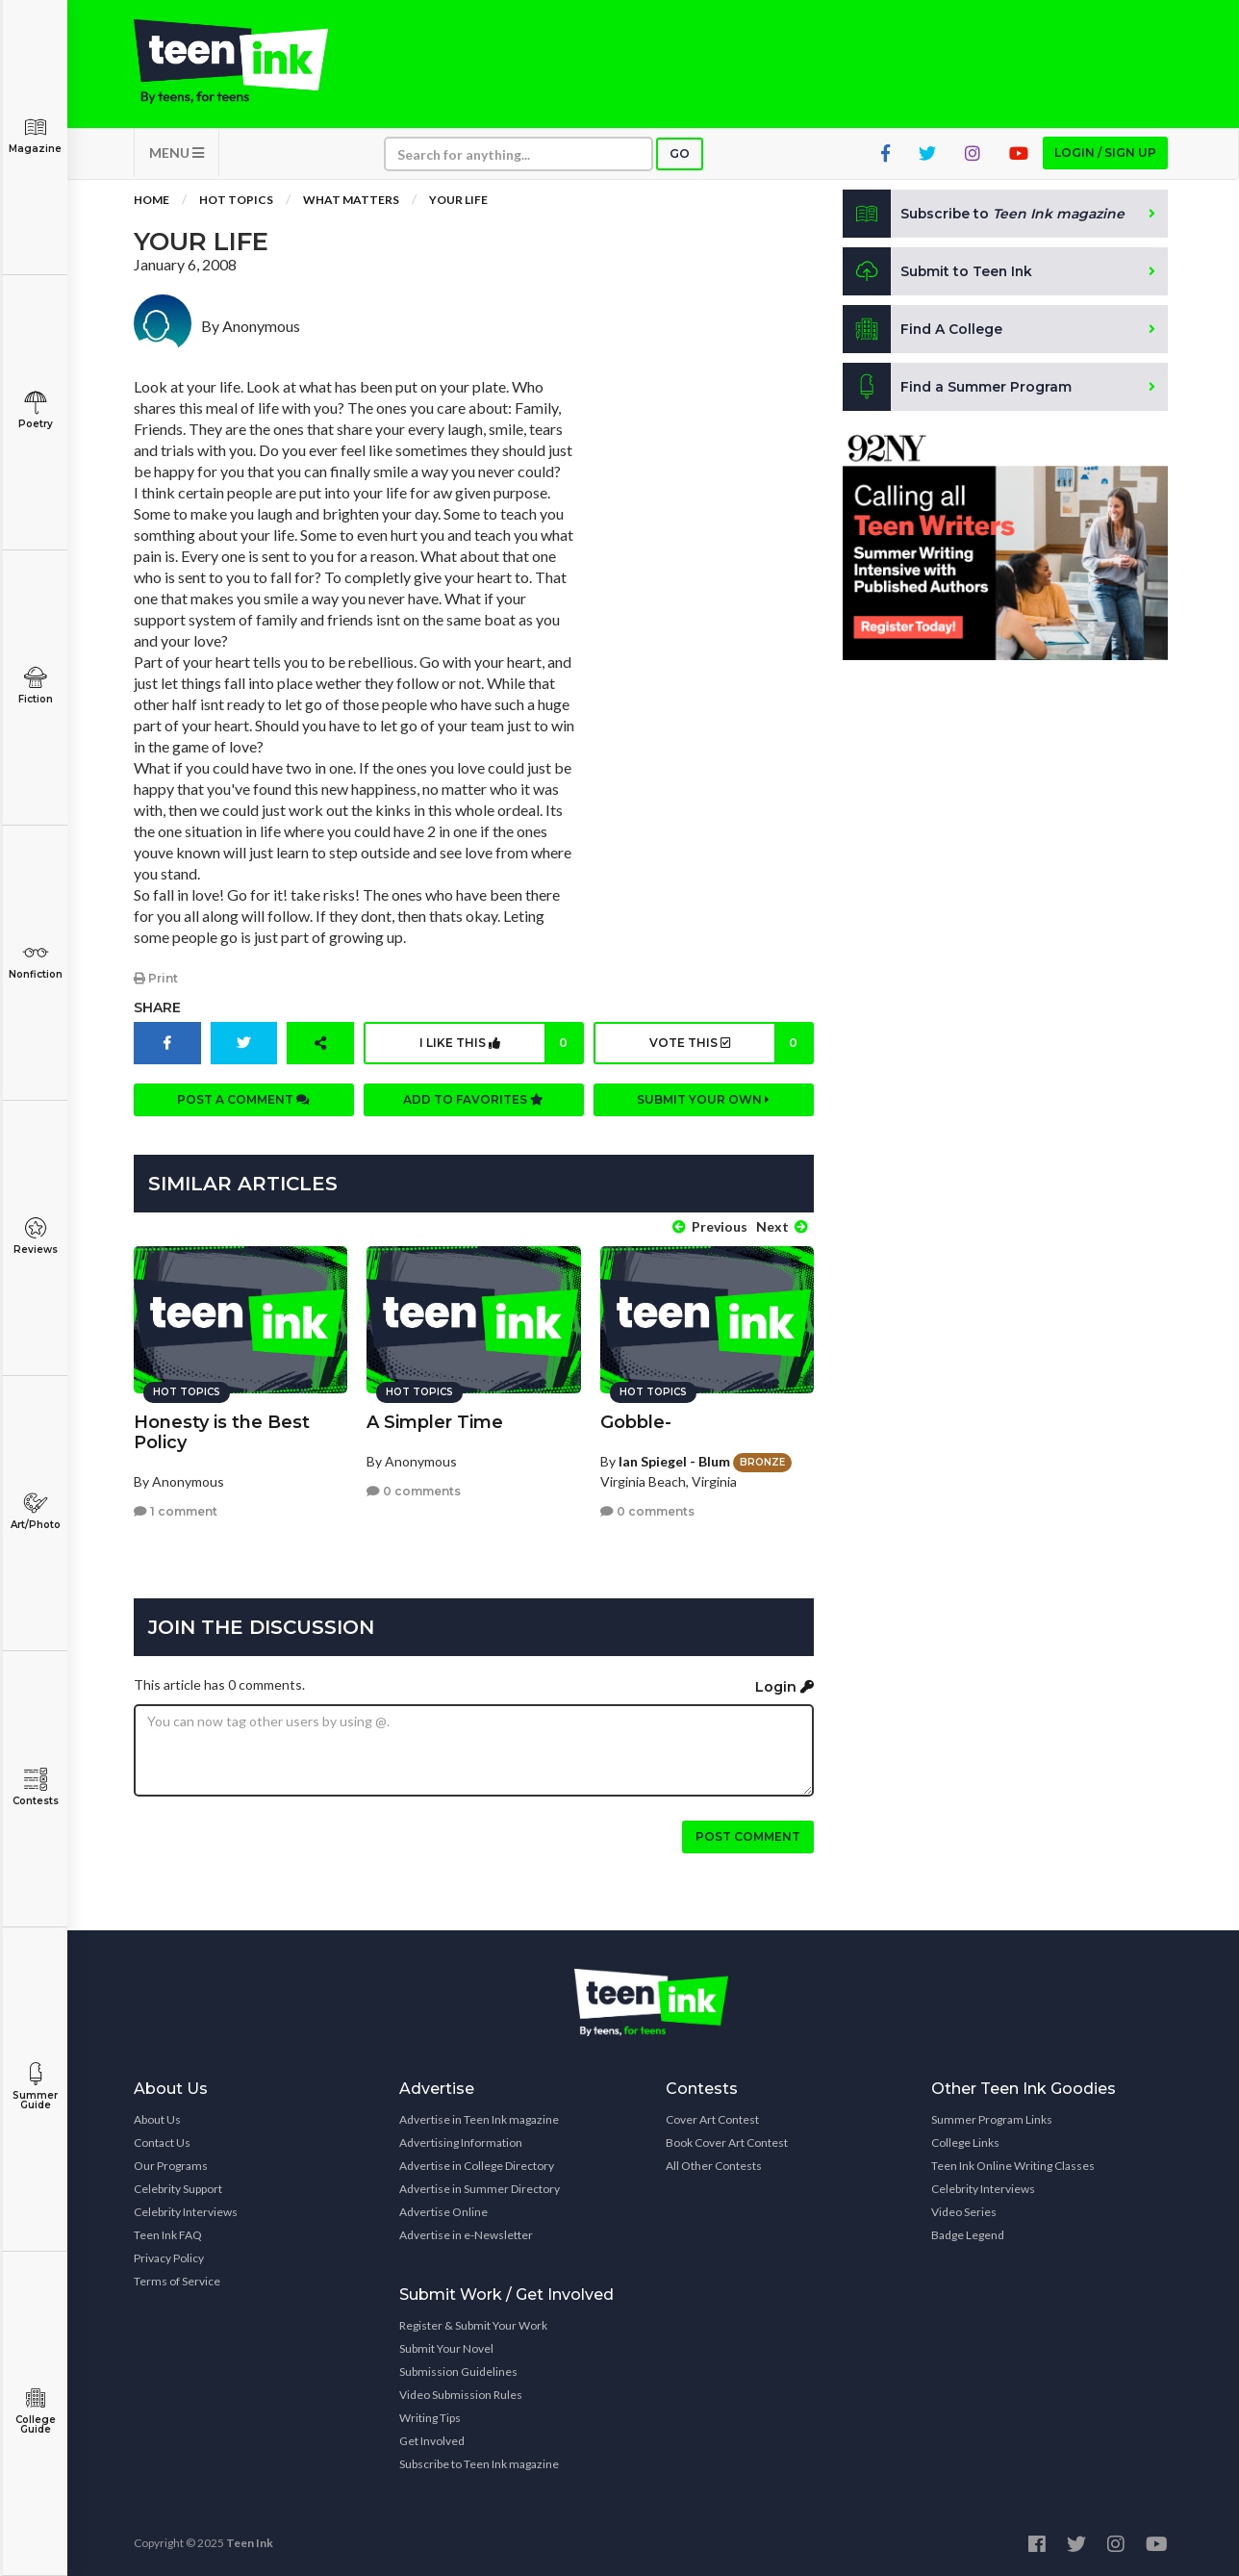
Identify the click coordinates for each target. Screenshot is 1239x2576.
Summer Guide (35, 2086)
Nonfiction (35, 961)
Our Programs (171, 2164)
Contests (35, 1787)
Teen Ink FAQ (168, 2234)
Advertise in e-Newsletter (466, 2234)
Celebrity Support (178, 2188)
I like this (500, 1044)
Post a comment (243, 1100)
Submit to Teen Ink (939, 273)
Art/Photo (35, 1511)
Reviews (35, 1236)
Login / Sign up (1105, 154)
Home (151, 201)
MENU (176, 154)
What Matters (351, 201)
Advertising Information (460, 2141)
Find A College (923, 331)
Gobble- (635, 1420)
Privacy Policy (169, 2257)
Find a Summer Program (958, 389)
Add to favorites (473, 1100)
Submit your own (703, 1100)
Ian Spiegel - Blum (674, 1459)
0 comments (414, 1490)
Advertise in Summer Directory (479, 2188)
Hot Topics (236, 201)
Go (680, 155)
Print (156, 979)
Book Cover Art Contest (727, 2141)
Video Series (964, 2211)
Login (784, 1686)
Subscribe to (984, 215)
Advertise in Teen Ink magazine (479, 2118)
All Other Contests (714, 2164)
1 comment (175, 1510)
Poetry (35, 410)
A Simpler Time (435, 1420)
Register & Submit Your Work (473, 2324)
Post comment (747, 1835)
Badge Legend (967, 2234)
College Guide (35, 2411)
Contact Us (162, 2141)
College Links (965, 2141)
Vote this (729, 1044)
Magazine (35, 135)
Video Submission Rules (460, 2393)
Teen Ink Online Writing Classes (1013, 2164)
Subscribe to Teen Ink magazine (479, 2463)
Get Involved (432, 2440)
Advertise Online (443, 2211)
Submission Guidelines (458, 2370)
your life (458, 201)
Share (157, 1008)
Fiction (35, 685)
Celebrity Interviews (186, 2211)
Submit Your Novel (446, 2347)
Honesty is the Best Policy (222, 1430)
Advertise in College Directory (476, 2164)
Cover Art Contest (712, 2118)
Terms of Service (177, 2280)
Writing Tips (430, 2417)
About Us (157, 2118)
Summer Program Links (991, 2118)
